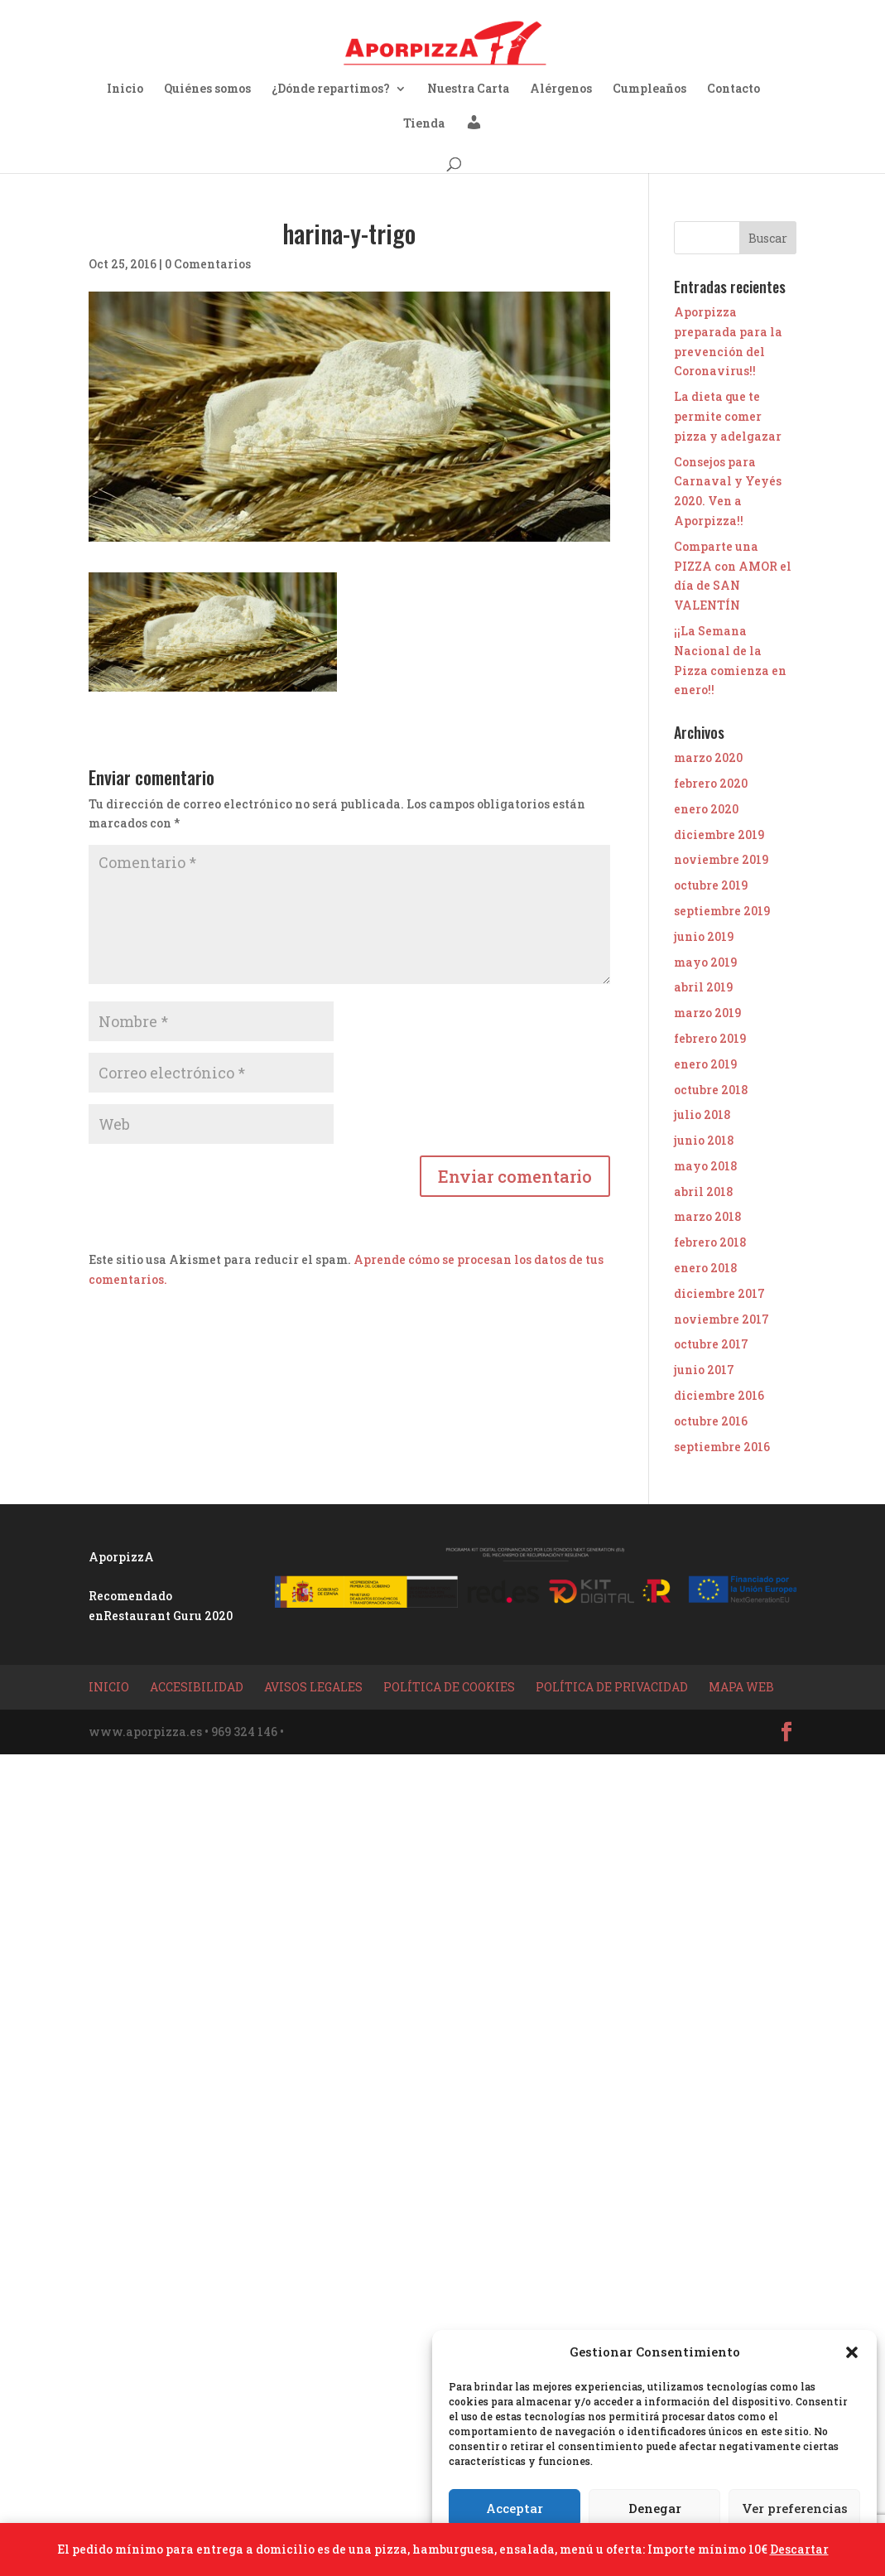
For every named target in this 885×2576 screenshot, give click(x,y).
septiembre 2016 (722, 1446)
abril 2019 (703, 987)
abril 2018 (703, 1191)
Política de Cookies (449, 1687)
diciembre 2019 (719, 834)
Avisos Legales (313, 1687)
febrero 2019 (710, 1038)
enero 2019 (705, 1064)
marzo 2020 (708, 757)
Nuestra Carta (468, 89)
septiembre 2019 (722, 911)
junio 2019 (703, 936)
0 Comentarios (208, 264)
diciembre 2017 (719, 1293)
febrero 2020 (711, 783)
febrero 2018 (710, 1242)
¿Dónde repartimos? (331, 89)
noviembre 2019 (721, 859)
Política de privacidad (612, 1687)
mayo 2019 (705, 962)
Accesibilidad (196, 1687)
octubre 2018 (711, 1089)
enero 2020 (706, 809)
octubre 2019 (711, 885)
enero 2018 (705, 1268)
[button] (852, 2352)
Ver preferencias (795, 2508)
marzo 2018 (707, 1216)
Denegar (654, 2508)
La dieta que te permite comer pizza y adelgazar (728, 416)
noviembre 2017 (721, 1319)
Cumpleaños (649, 89)
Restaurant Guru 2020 (168, 1615)
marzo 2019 (707, 1012)
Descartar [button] (799, 2549)
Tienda (424, 124)
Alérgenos (561, 89)
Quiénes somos (207, 89)
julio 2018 (702, 1114)
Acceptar (514, 2508)
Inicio (125, 89)
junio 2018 (703, 1140)
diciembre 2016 (719, 1395)
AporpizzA (121, 1557)
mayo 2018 (705, 1166)
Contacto (733, 89)
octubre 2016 (711, 1421)
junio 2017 (704, 1369)
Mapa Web (741, 1687)
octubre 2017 (711, 1344)
